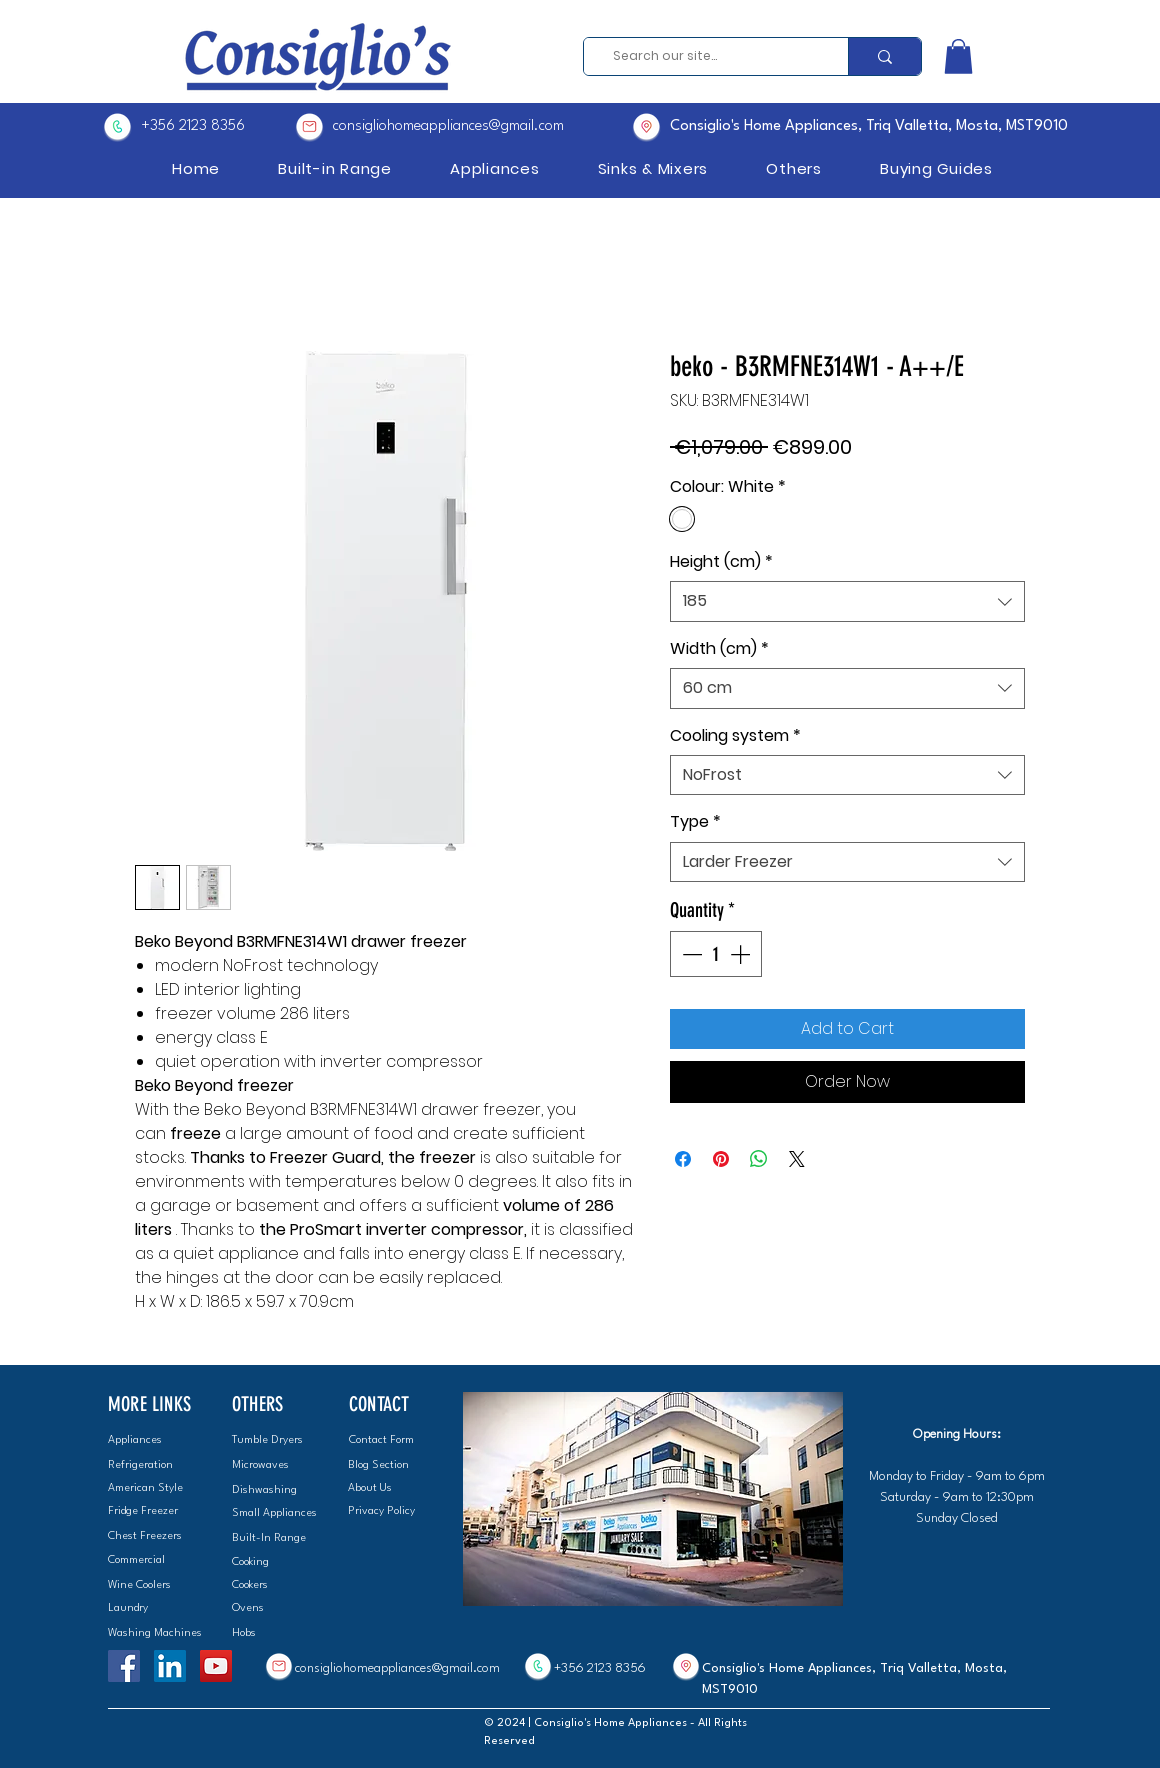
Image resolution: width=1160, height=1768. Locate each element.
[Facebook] (124, 1666)
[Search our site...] (709, 56)
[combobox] (847, 601)
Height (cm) (721, 562)
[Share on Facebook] (683, 1159)
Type (695, 822)
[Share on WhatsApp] (759, 1159)
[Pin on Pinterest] (721, 1159)
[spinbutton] (716, 954)
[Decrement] (690, 954)
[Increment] (742, 954)
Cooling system (735, 736)
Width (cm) (719, 649)
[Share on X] (797, 1159)
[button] (958, 56)
